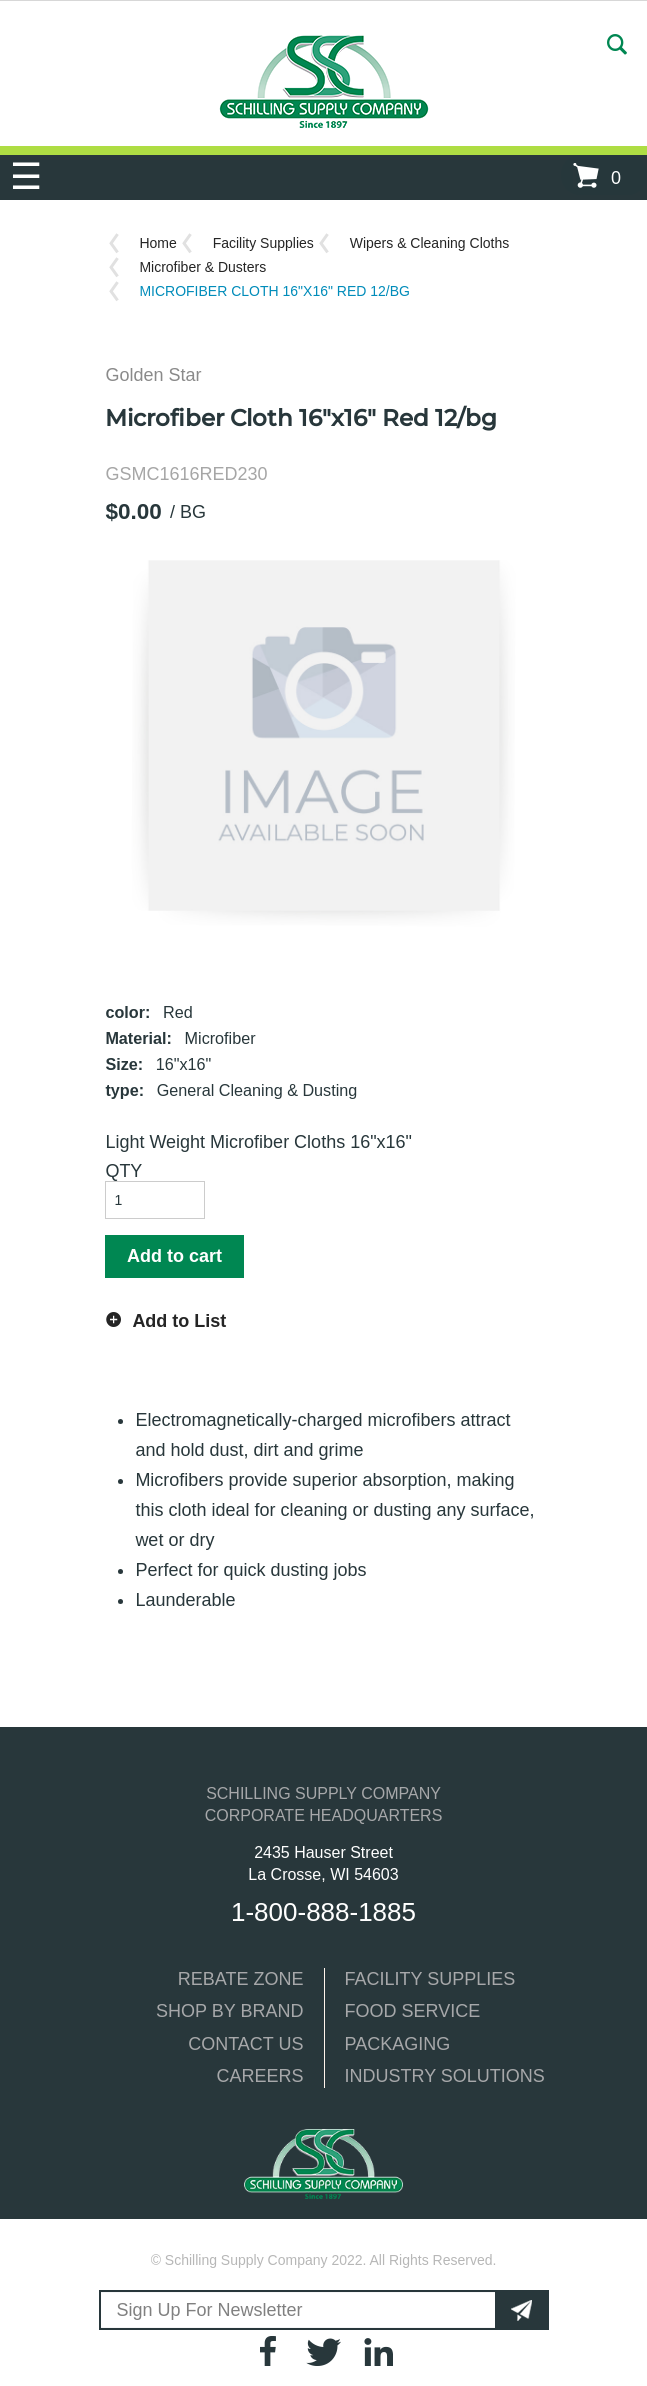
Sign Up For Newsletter (210, 2310)
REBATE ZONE (241, 1979)
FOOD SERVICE (413, 2011)
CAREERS (259, 2076)
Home (157, 243)
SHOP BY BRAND (229, 2011)
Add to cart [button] (174, 1256)
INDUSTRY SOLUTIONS (445, 2076)
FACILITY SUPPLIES (430, 1979)
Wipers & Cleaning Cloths (430, 243)
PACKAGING (398, 2044)
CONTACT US (245, 2044)
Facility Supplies (263, 243)
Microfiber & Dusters (202, 267)
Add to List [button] (179, 1321)
